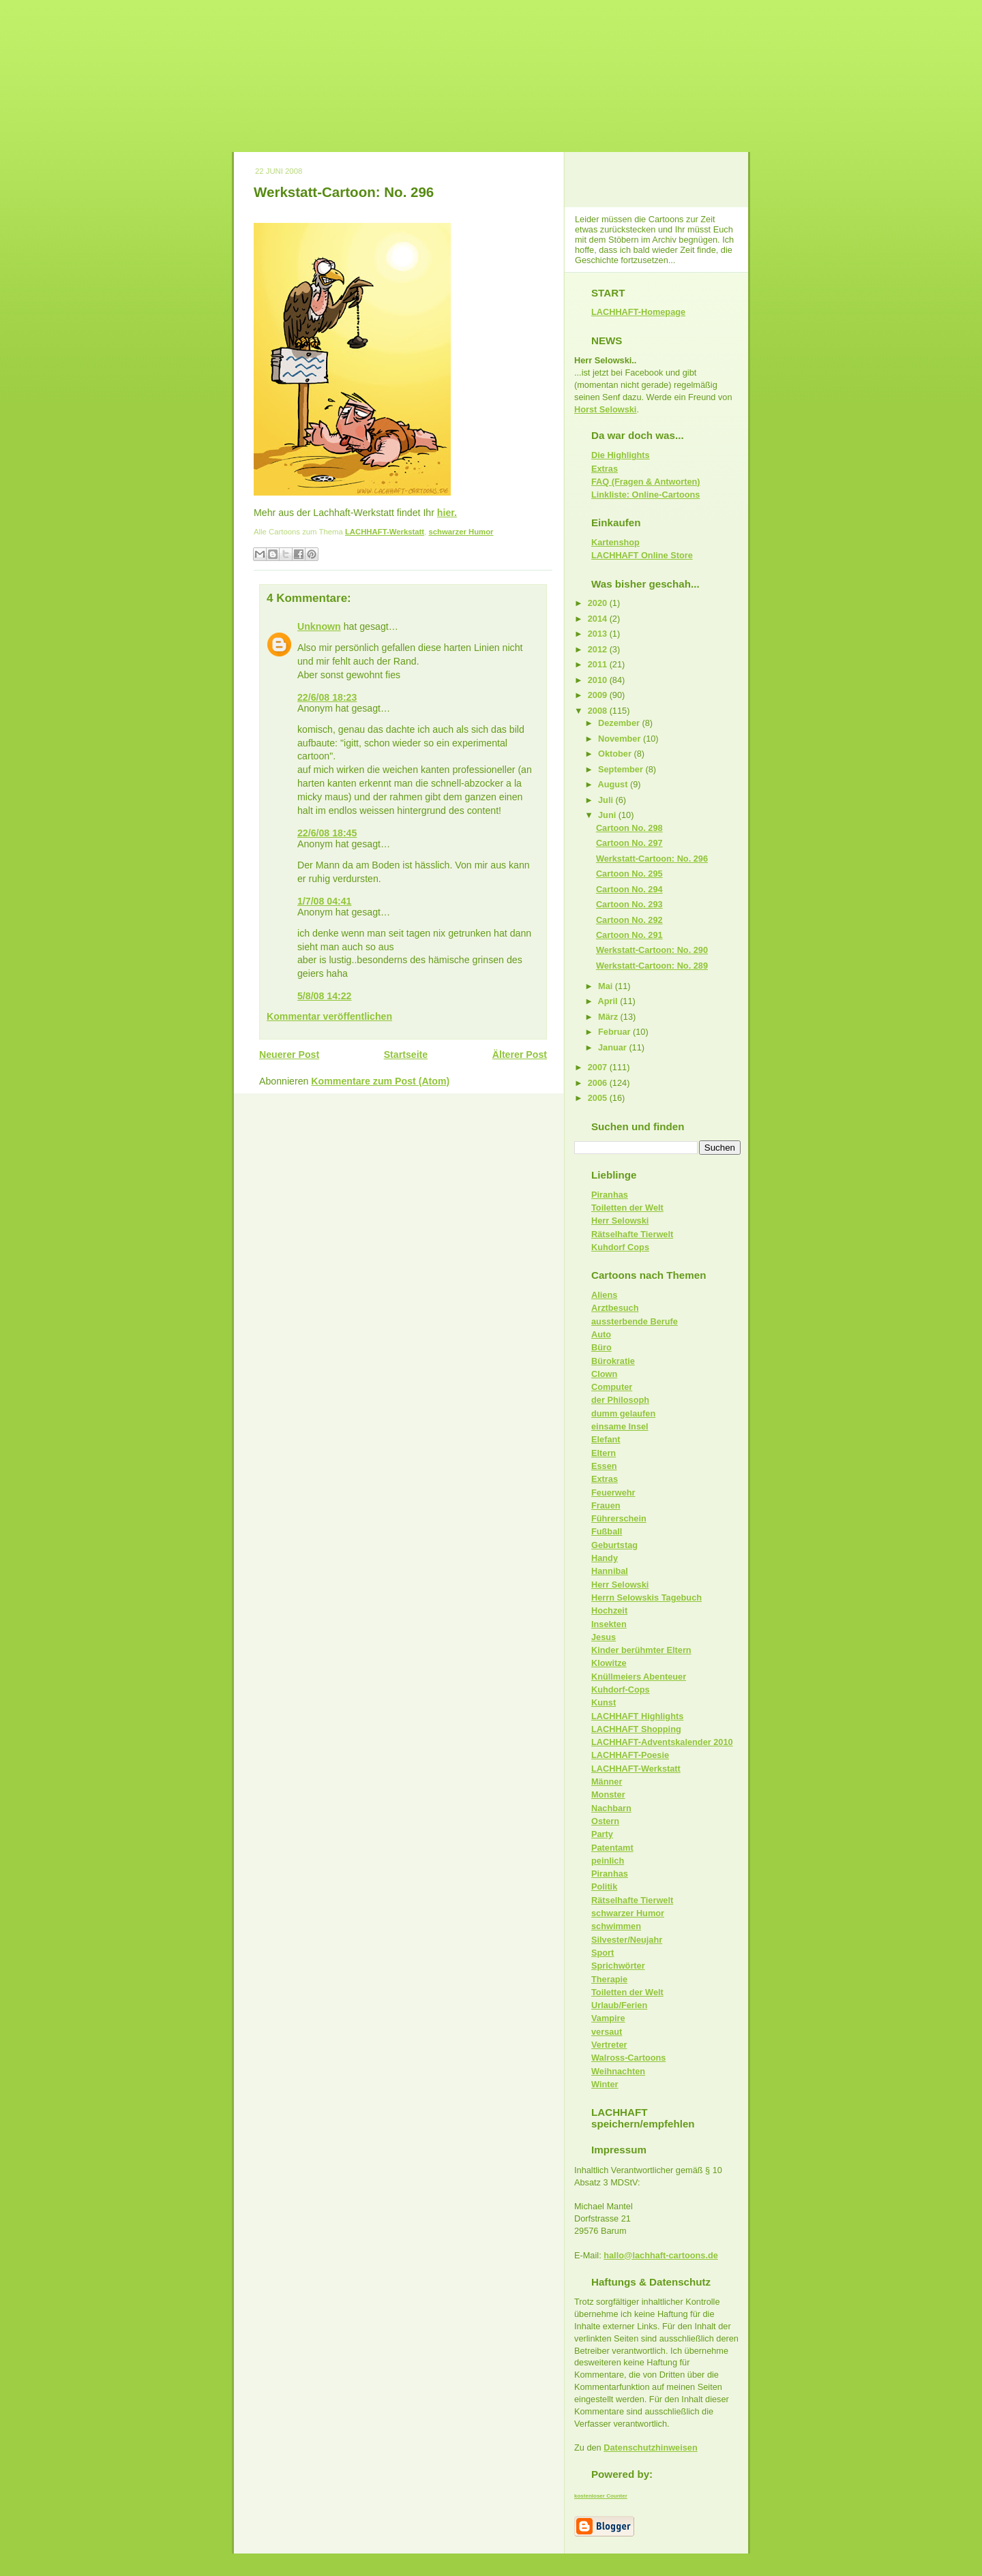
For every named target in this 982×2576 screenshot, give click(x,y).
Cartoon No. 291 (629, 935)
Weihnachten (618, 2071)
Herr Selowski (620, 1220)
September (621, 769)
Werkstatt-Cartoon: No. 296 (344, 192)
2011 (599, 664)
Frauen (606, 1505)
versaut (606, 2032)
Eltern (603, 1453)
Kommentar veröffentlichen (329, 1016)
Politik (604, 1886)
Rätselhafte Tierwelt (632, 1234)
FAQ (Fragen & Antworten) (645, 481)
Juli (607, 800)
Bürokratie (613, 1361)
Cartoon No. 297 (629, 843)
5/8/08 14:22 (324, 995)
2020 (599, 603)
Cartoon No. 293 (629, 904)
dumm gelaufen (623, 1413)
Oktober (616, 753)
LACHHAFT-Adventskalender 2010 (662, 1742)
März (609, 1017)
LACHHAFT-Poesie (630, 1755)
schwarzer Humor (460, 532)
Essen (604, 1466)
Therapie (609, 1979)
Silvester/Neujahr (626, 1940)
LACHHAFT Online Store (642, 555)
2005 (599, 1098)
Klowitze (609, 1663)
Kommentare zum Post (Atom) (380, 1081)
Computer (611, 1387)
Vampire (608, 2018)
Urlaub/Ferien (619, 2005)
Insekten (609, 1624)
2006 (599, 1083)
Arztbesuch (614, 1308)
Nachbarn (611, 1808)
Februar (615, 1032)
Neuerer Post (289, 1054)
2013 (599, 633)
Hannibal (609, 1571)
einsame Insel (620, 1426)
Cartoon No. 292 (629, 920)
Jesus (603, 1637)
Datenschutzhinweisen (650, 2447)
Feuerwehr (613, 1492)
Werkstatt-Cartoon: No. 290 (652, 950)
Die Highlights (620, 455)
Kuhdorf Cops (620, 1247)
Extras (604, 469)
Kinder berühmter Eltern (641, 1650)
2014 (599, 618)
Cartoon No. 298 (629, 828)
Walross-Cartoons (628, 2057)
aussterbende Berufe (634, 1321)
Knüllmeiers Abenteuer (638, 1676)
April (609, 1001)
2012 (599, 649)
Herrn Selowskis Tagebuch (646, 1597)
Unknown (319, 626)
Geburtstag (614, 1545)
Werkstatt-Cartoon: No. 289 (652, 965)
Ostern (605, 1821)
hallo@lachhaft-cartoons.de (661, 2255)
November (620, 738)
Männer (606, 1781)
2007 (599, 1067)
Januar (613, 1047)
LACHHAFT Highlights (637, 1716)
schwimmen (616, 1926)
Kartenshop (615, 542)
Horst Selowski (605, 409)
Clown (604, 1374)
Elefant (606, 1439)
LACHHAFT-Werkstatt (384, 532)
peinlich (607, 1860)
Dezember (620, 723)
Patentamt (612, 1848)
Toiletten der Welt (627, 1207)
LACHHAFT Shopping (636, 1729)
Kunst (603, 1702)
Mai (606, 986)
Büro (601, 1347)
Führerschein (618, 1518)
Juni (608, 815)
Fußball (606, 1531)
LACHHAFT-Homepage (638, 312)
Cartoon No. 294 (629, 889)
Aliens (604, 1295)
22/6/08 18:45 (327, 833)
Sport (602, 1953)
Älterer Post (519, 1054)
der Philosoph (620, 1400)
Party (602, 1834)
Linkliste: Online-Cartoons (645, 494)
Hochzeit (609, 1610)
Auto (601, 1334)
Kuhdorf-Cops (620, 1689)
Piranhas (609, 1194)
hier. (447, 512)
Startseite (406, 1054)
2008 (599, 711)
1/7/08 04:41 (324, 901)
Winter (605, 2084)
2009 (599, 695)
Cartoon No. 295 (629, 873)
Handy (604, 1558)
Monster (608, 1794)
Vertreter (609, 2045)
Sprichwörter (618, 1965)
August (614, 784)
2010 (599, 680)
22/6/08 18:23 (327, 697)
